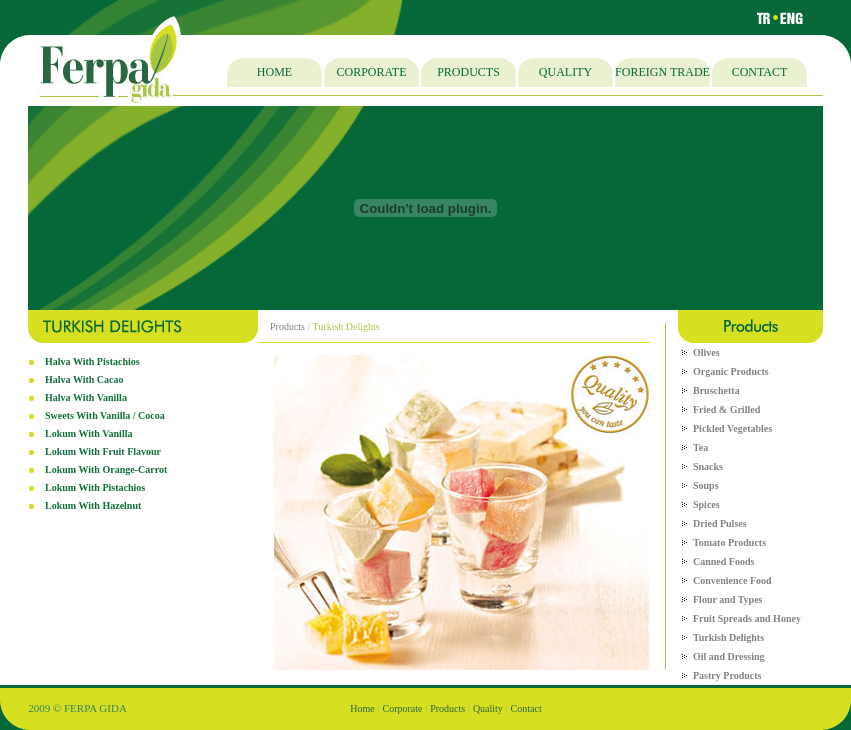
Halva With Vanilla (86, 397)
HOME (274, 72)
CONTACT (760, 72)
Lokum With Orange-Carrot (106, 469)
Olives (706, 352)
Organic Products (731, 371)
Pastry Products (727, 675)
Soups (706, 485)
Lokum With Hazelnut (93, 505)
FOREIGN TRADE (662, 72)
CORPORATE (371, 72)
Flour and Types (727, 599)
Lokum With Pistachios (95, 487)
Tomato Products (729, 542)
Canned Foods (723, 561)
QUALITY (565, 72)
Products (287, 326)
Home (362, 708)
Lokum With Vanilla (88, 433)
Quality (488, 708)
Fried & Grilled (726, 409)
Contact (526, 708)
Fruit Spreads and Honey (747, 618)
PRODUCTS (468, 72)
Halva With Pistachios (92, 361)
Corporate (402, 708)
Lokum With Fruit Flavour (103, 451)
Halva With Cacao (84, 379)
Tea (700, 447)
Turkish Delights (728, 637)
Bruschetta (716, 390)
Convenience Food (732, 580)
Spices (706, 504)
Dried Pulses (720, 523)
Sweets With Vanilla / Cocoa (105, 415)
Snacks (708, 466)
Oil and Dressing (729, 656)
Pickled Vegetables (732, 428)
